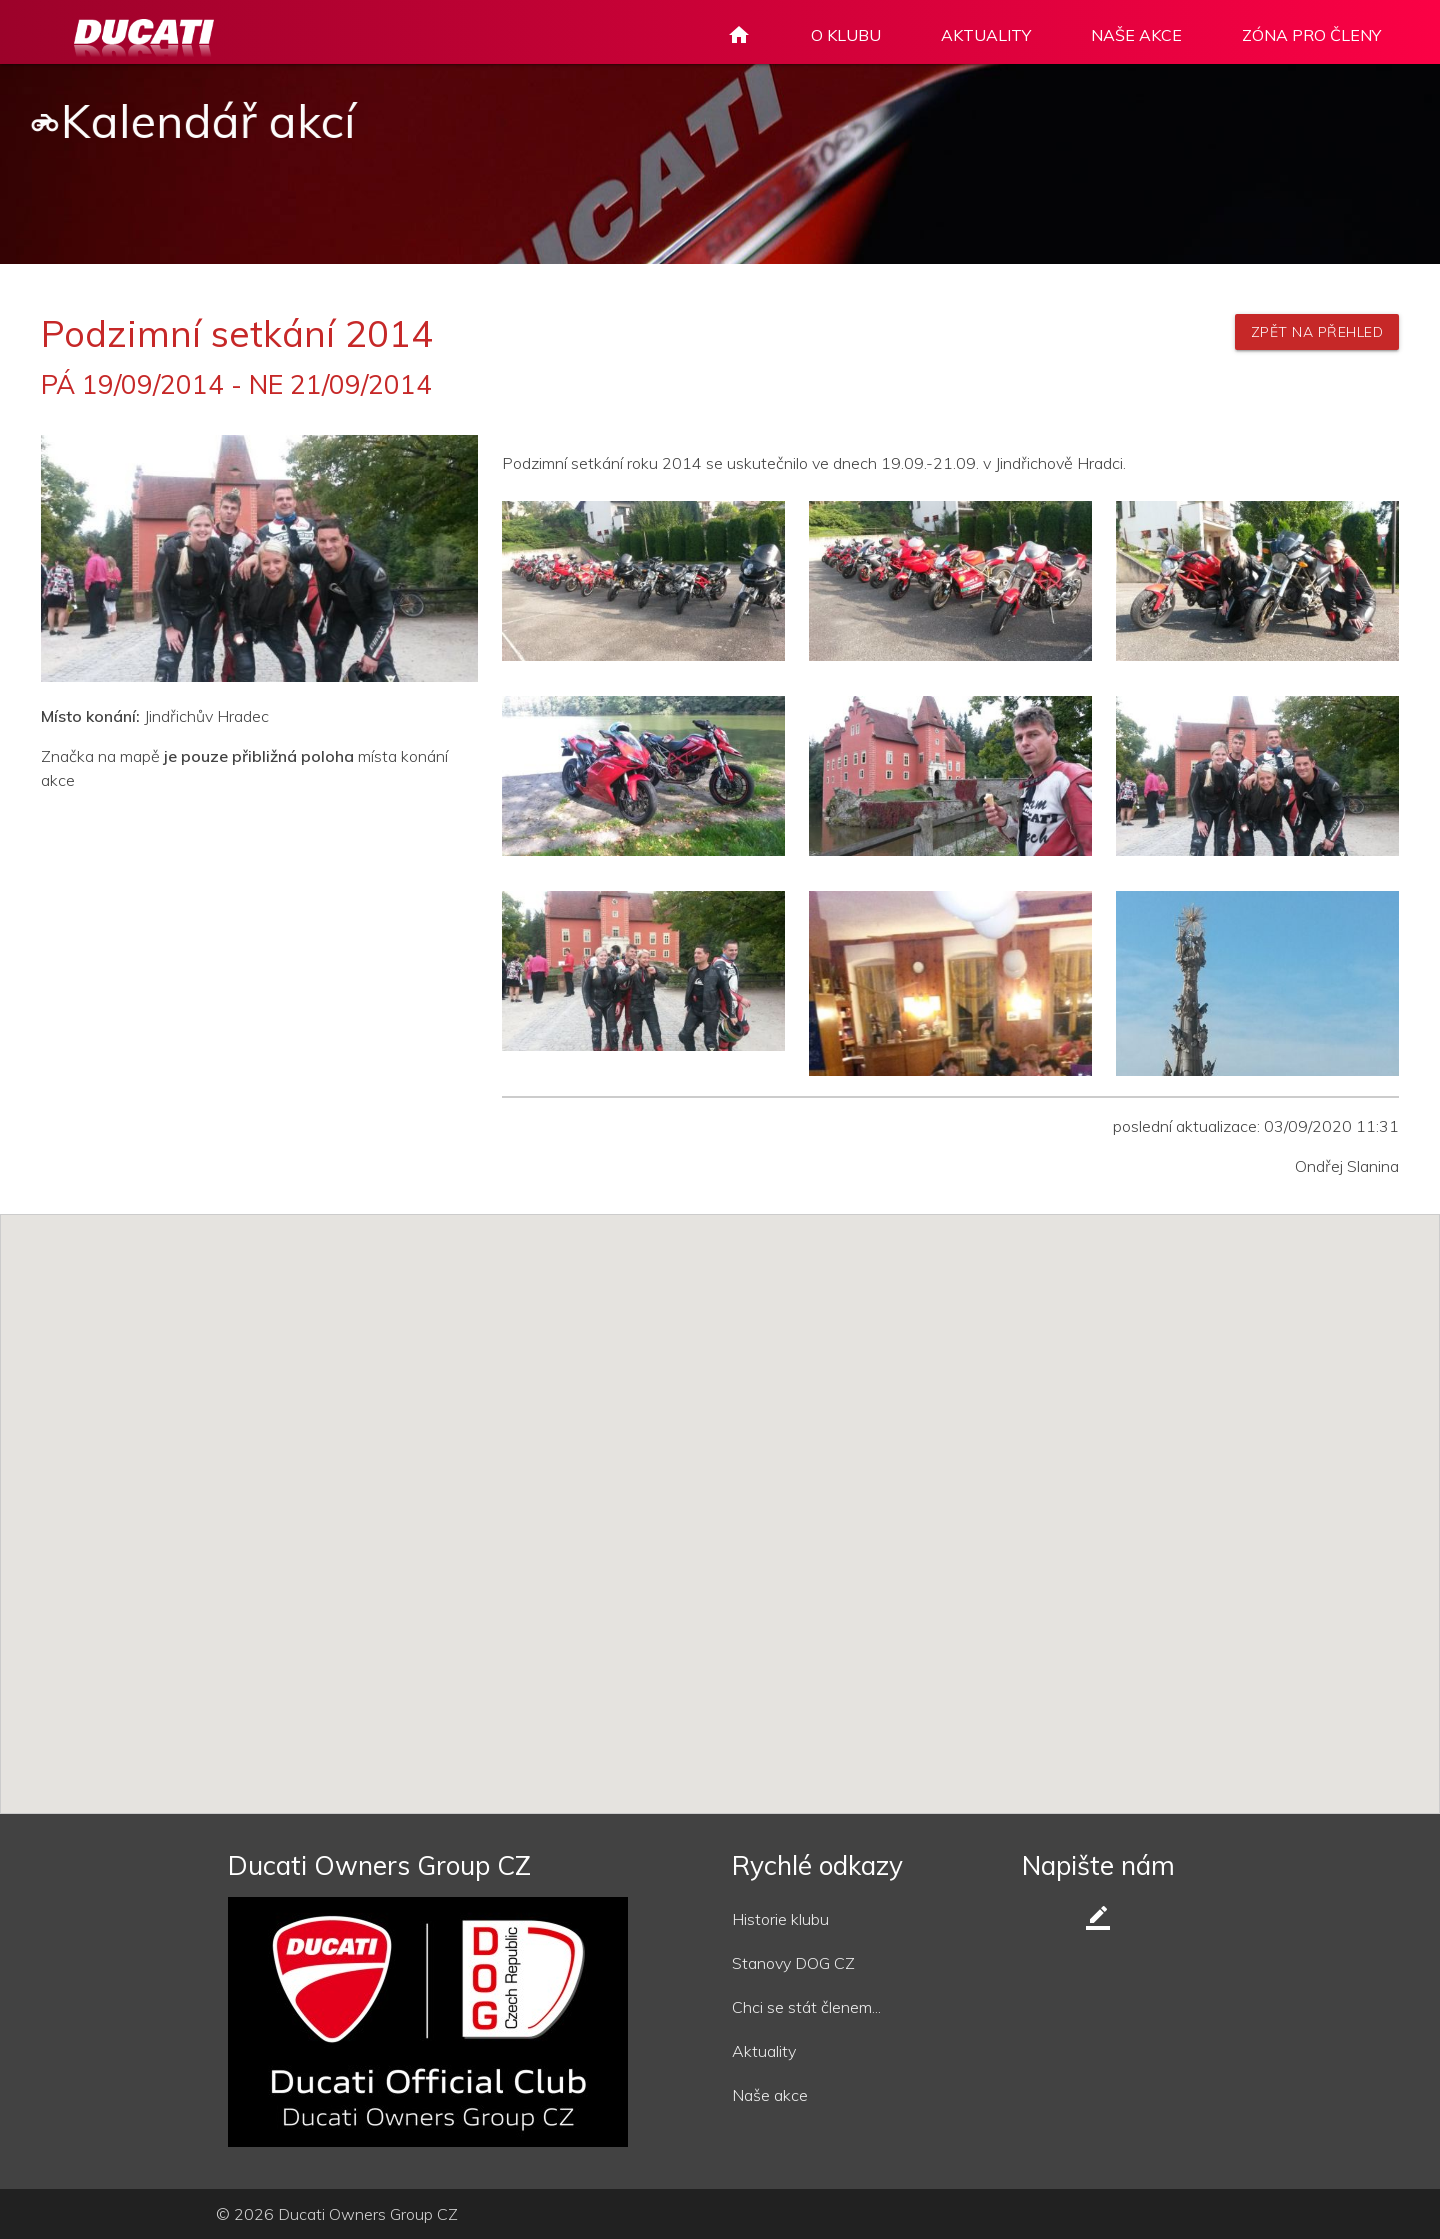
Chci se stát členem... (806, 2007)
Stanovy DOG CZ (793, 1963)
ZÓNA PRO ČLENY (1311, 35)
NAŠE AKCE (1136, 35)
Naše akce (770, 2095)
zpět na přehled (1317, 332)
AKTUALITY (986, 35)
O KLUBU (846, 35)
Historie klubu (780, 1919)
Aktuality (764, 2051)
